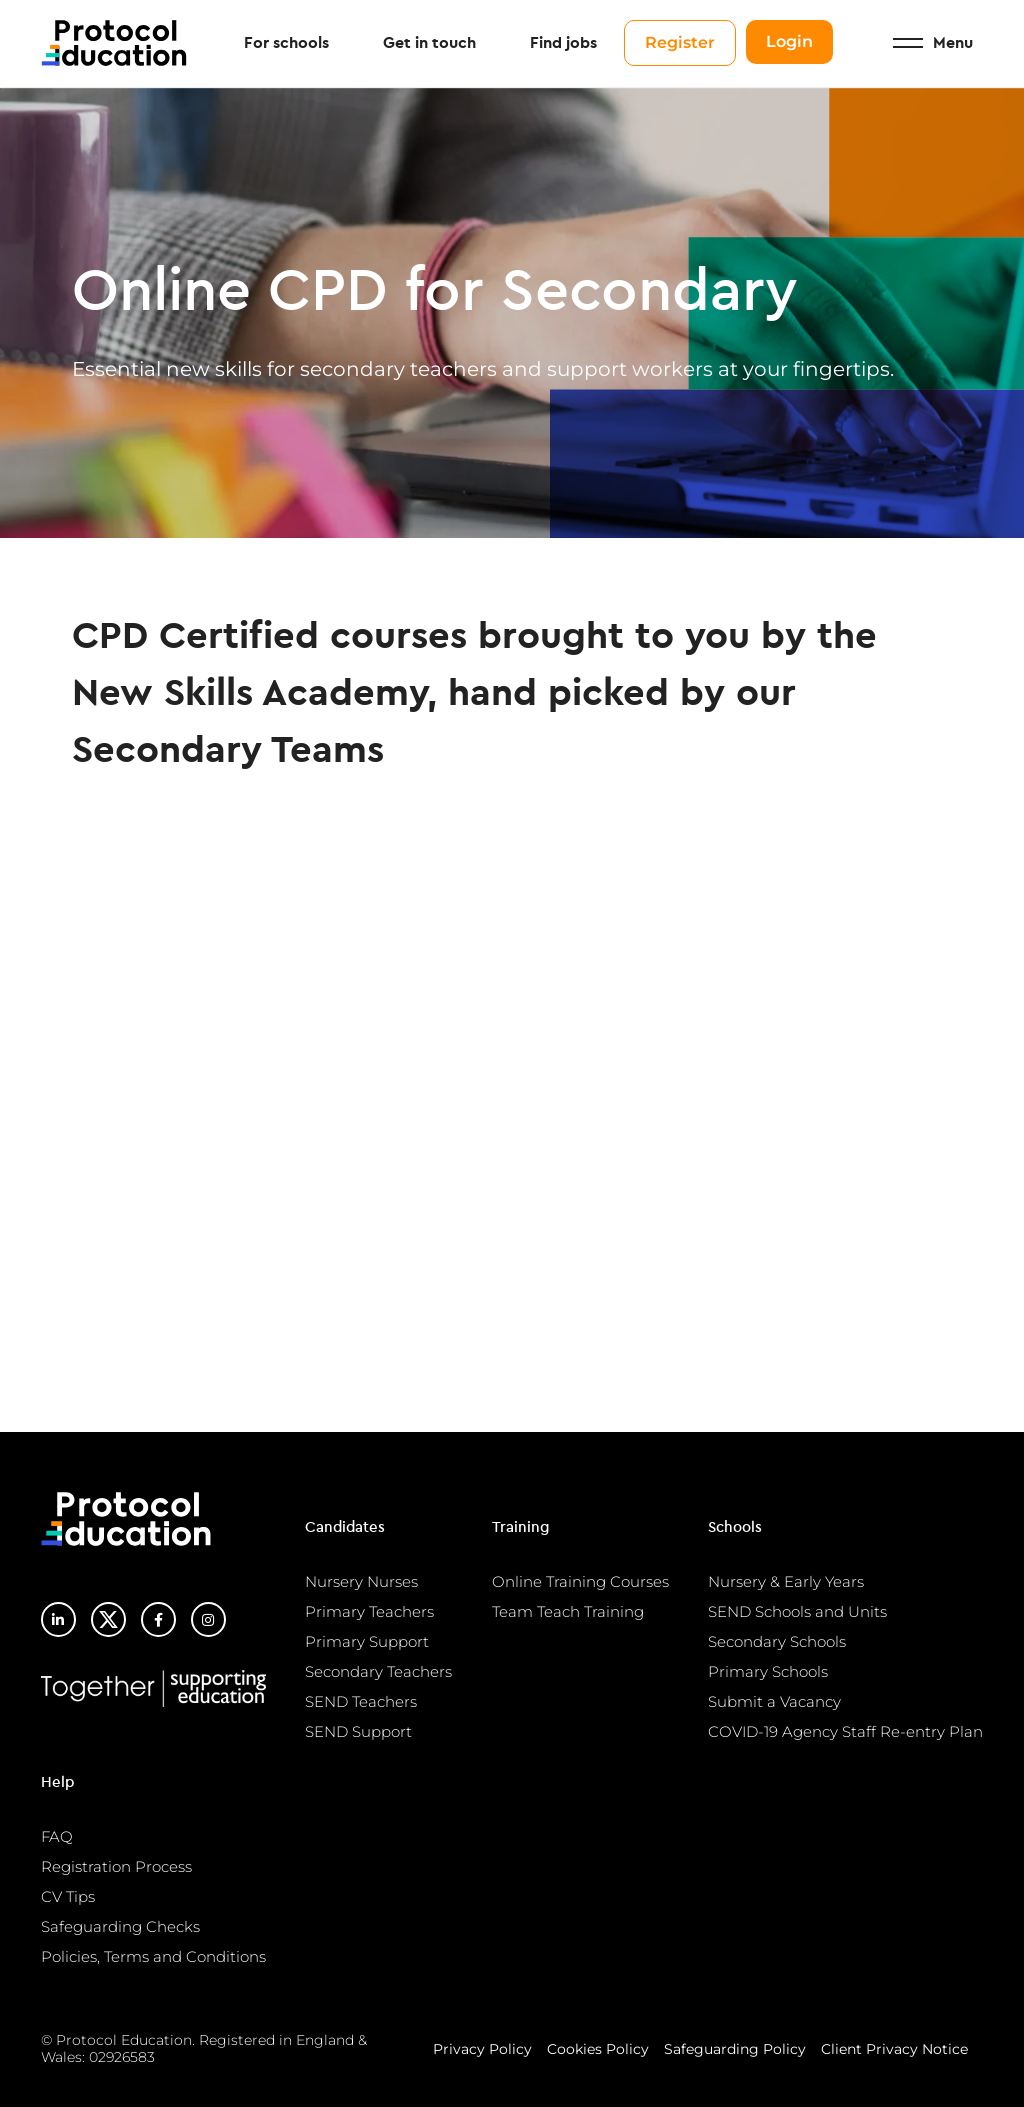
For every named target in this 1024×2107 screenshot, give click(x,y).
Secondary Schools (777, 1641)
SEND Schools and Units (797, 1611)
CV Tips (68, 1896)
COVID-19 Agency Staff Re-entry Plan (845, 1731)
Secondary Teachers (378, 1671)
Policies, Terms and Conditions (153, 1956)
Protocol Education (116, 44)
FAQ (57, 1836)
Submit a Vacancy (774, 1701)
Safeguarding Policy (735, 2049)
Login (789, 42)
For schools (286, 44)
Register (680, 43)
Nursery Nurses (361, 1581)
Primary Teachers (369, 1611)
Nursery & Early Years (786, 1581)
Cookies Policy (598, 2049)
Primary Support (367, 1641)
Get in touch (429, 44)
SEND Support (358, 1731)
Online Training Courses (580, 1581)
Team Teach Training (568, 1611)
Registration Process (116, 1866)
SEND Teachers (361, 1701)
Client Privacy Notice (894, 2049)
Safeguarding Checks (120, 1926)
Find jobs (563, 44)
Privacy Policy (482, 2049)
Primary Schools (768, 1671)
